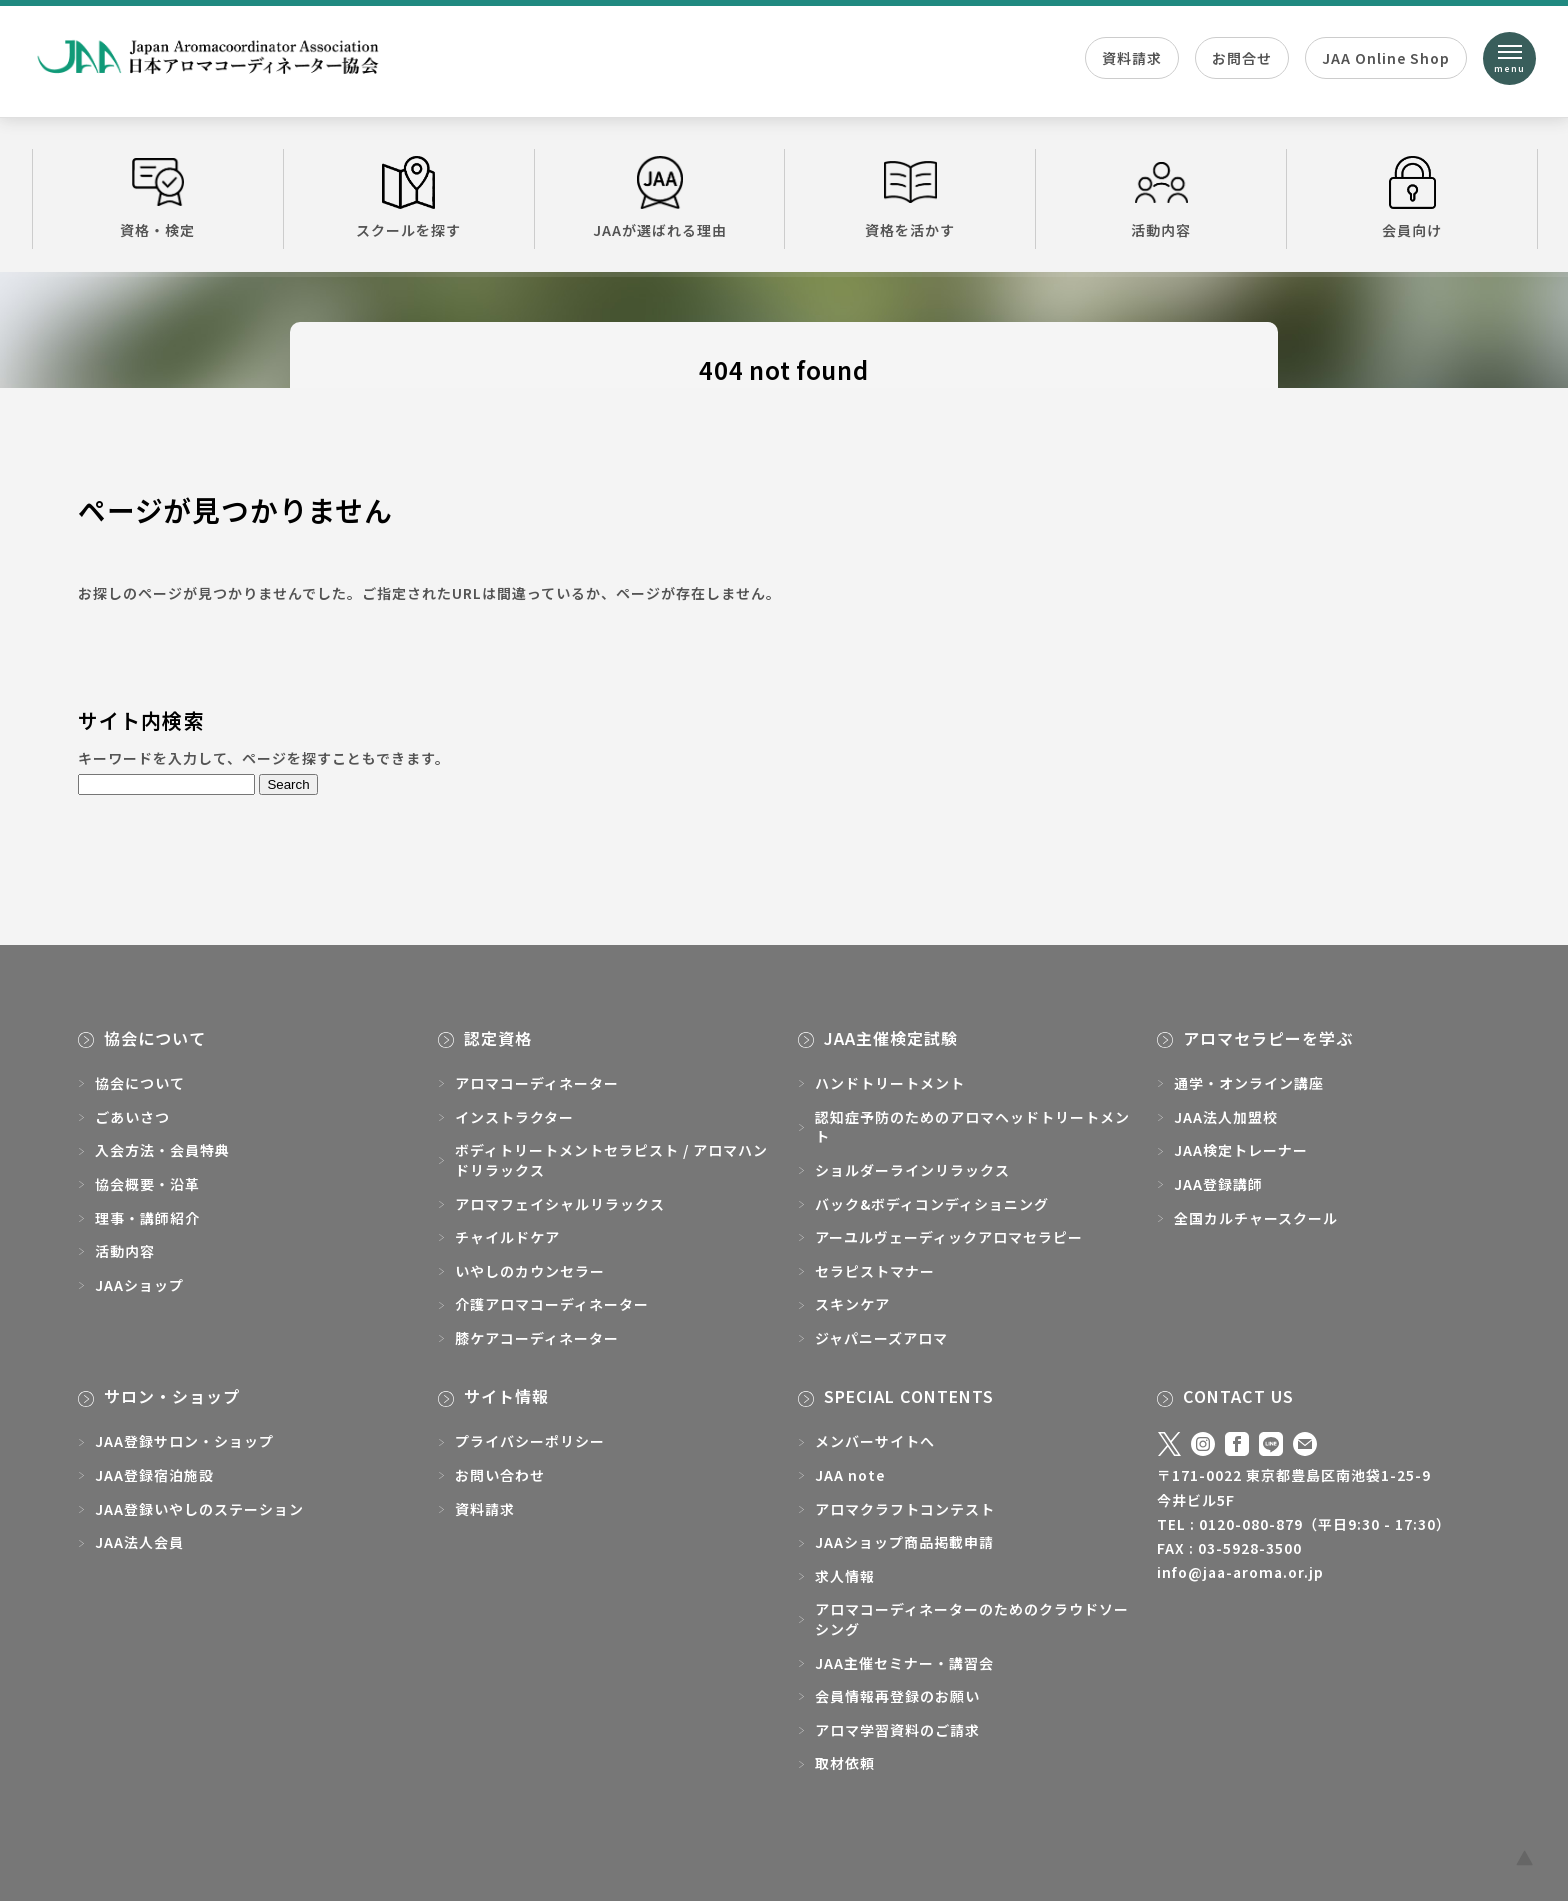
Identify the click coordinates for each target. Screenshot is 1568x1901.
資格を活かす (910, 198)
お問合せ (1242, 58)
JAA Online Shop (1386, 58)
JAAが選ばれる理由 (660, 198)
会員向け (1412, 198)
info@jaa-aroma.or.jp (1240, 1572)
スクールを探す (409, 198)
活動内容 (1161, 198)
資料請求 (1132, 58)
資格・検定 (158, 198)
